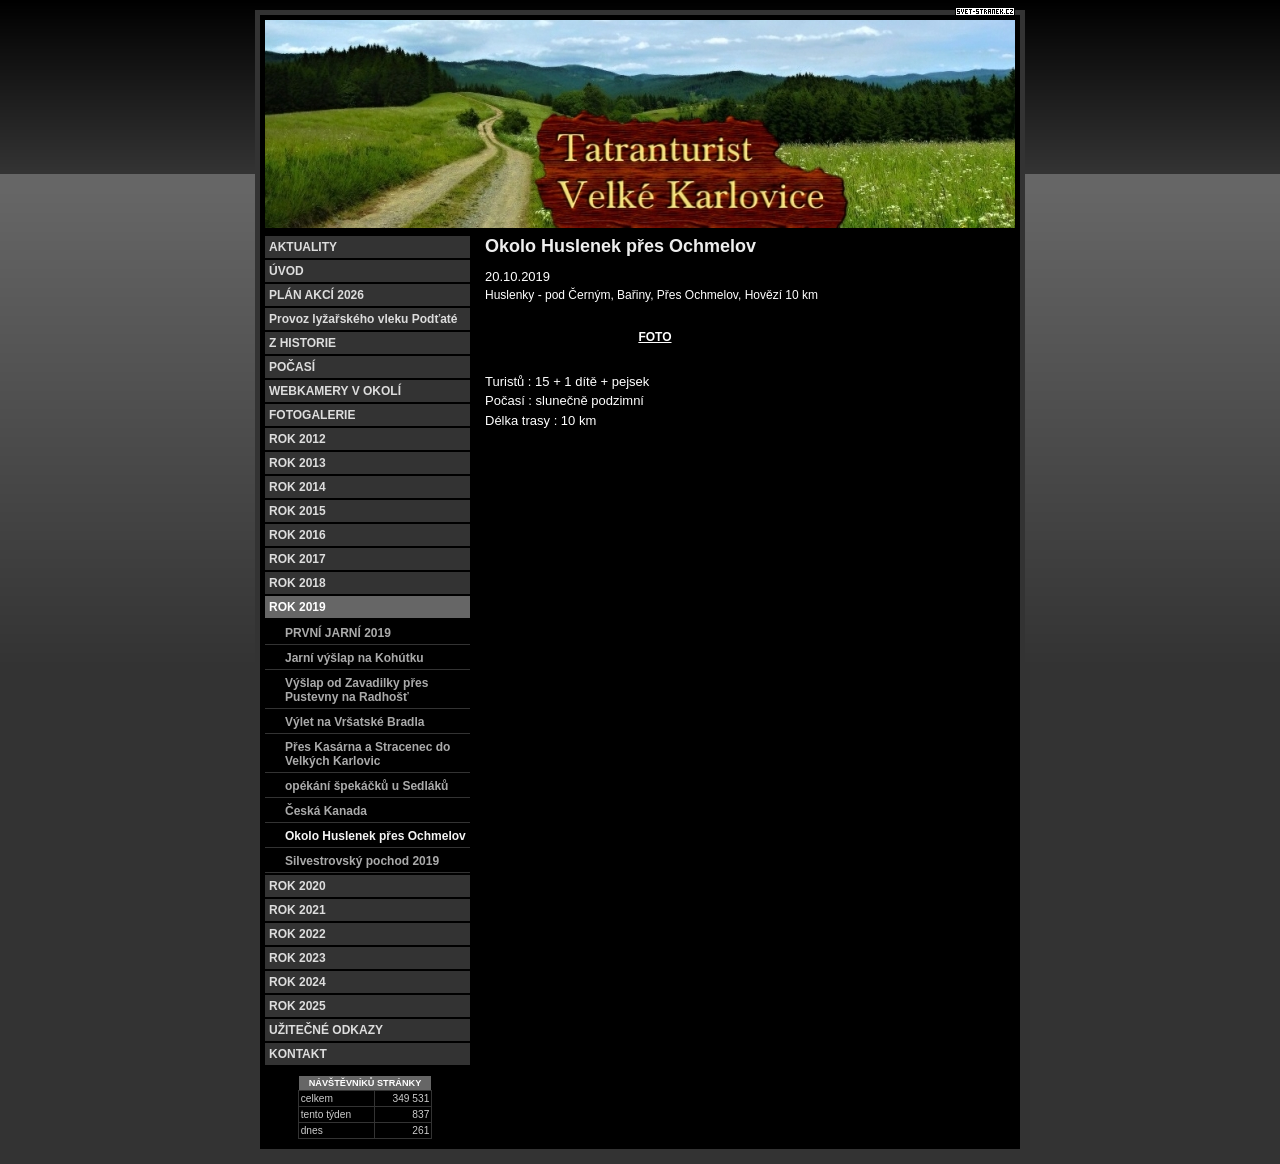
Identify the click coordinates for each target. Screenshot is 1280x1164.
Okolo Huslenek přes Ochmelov (375, 836)
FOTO (654, 337)
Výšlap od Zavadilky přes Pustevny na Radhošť (356, 690)
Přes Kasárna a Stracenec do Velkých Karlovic (367, 754)
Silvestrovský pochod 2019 (362, 861)
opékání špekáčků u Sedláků (366, 786)
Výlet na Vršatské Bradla (354, 722)
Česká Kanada (326, 811)
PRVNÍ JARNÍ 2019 (338, 633)
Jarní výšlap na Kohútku (354, 658)
